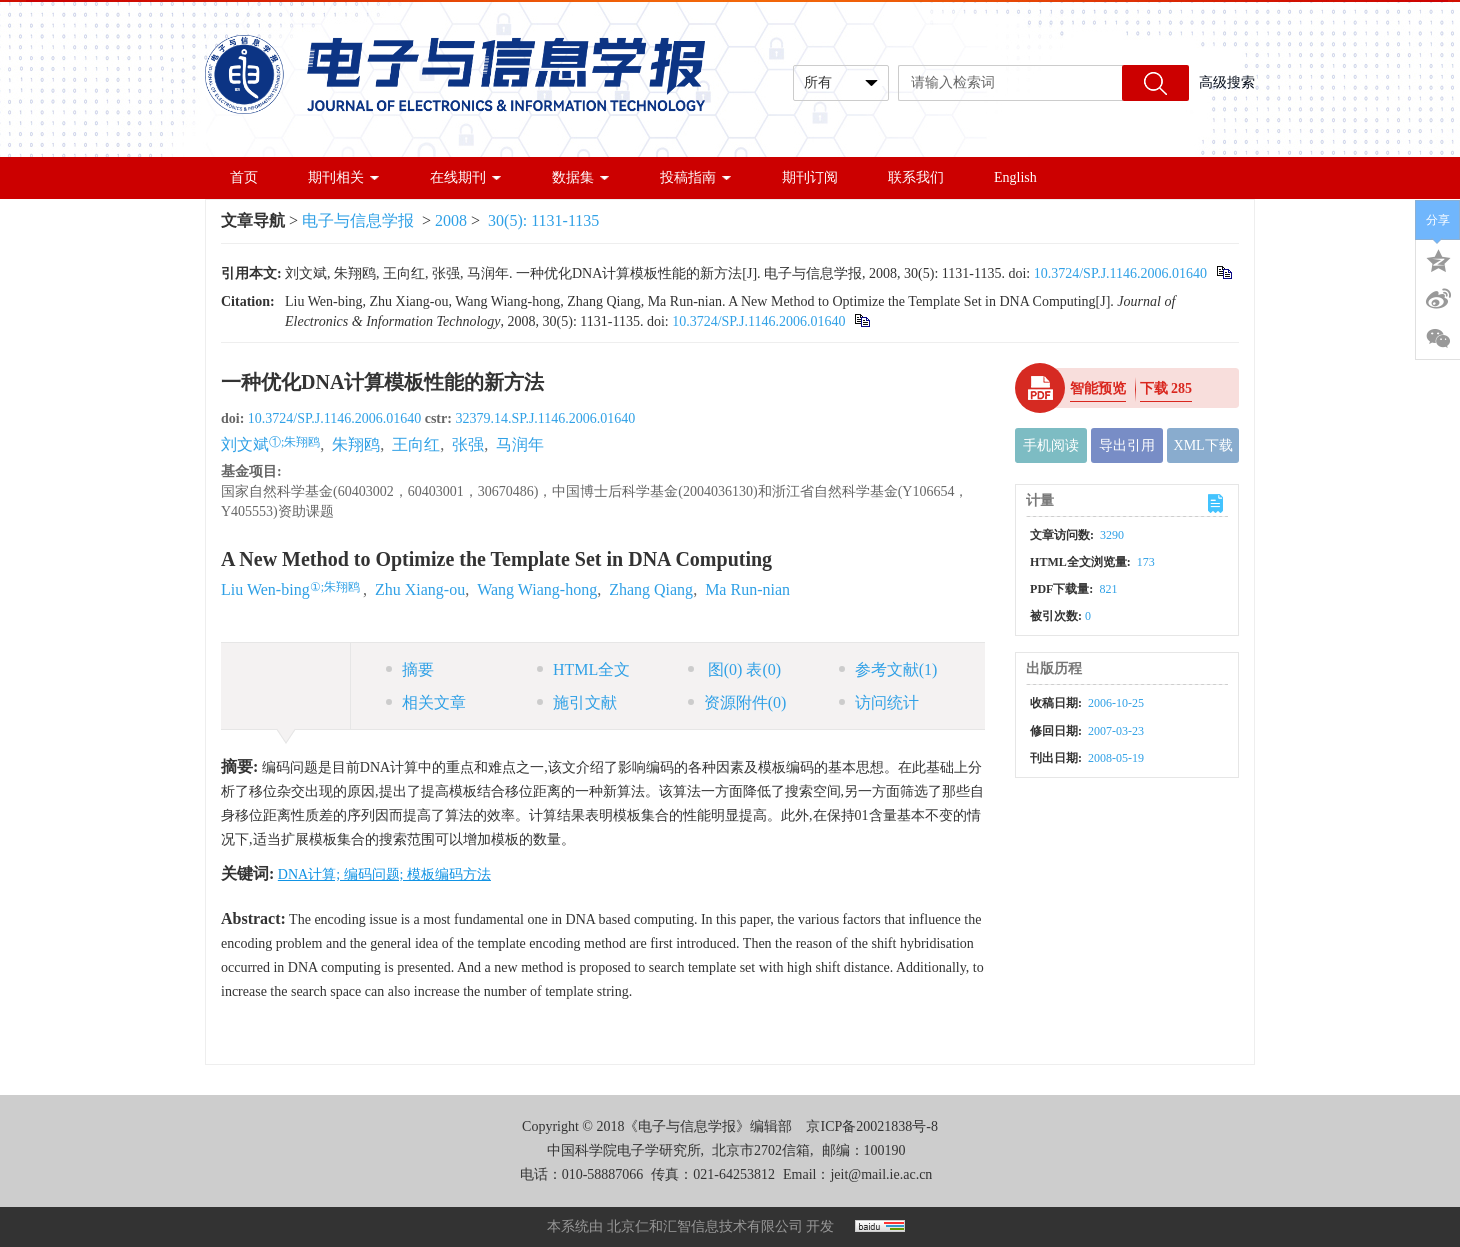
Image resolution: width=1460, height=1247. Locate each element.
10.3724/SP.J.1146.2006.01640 (1120, 273)
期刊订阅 (810, 177)
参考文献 (888, 669)
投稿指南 (696, 177)
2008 (451, 220)
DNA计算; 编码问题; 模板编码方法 (384, 874)
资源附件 (737, 702)
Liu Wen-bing (265, 589)
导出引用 (1127, 445)
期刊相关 (344, 177)
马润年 (520, 444)
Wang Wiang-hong (537, 589)
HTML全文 (583, 669)
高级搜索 (1227, 82)
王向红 (416, 444)
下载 (1166, 388)
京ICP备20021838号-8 (871, 1126)
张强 (468, 444)
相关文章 (426, 702)
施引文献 (577, 702)
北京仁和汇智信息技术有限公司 (705, 1226)
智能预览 (1098, 388)
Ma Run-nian (747, 589)
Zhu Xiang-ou (420, 589)
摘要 (410, 669)
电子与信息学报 (358, 220)
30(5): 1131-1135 (543, 220)
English (1015, 177)
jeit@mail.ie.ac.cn (881, 1174)
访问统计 (879, 702)
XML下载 (1203, 445)
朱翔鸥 (356, 444)
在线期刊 (466, 177)
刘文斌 (245, 444)
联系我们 (916, 177)
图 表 (734, 669)
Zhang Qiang (651, 589)
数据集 (581, 177)
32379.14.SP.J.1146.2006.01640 (545, 418)
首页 (244, 177)
